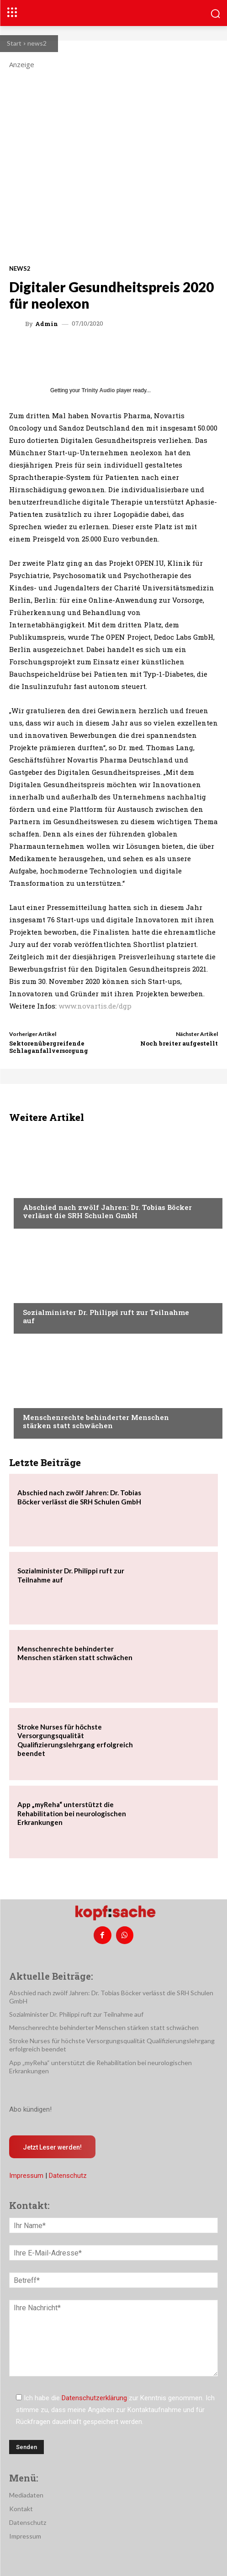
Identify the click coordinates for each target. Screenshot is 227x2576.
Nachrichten (43, 1190)
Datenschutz (68, 2175)
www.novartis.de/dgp (95, 1005)
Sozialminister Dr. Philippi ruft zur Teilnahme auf (106, 1316)
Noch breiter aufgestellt (179, 1043)
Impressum (26, 2175)
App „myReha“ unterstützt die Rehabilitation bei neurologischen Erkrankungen (71, 1813)
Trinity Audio (98, 390)
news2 (37, 43)
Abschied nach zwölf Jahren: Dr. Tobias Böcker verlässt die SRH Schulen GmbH (107, 1211)
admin (46, 324)
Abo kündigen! (30, 2109)
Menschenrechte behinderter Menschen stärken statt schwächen (96, 1421)
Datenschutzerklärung (94, 2398)
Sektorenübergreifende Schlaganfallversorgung (48, 1047)
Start (14, 43)
